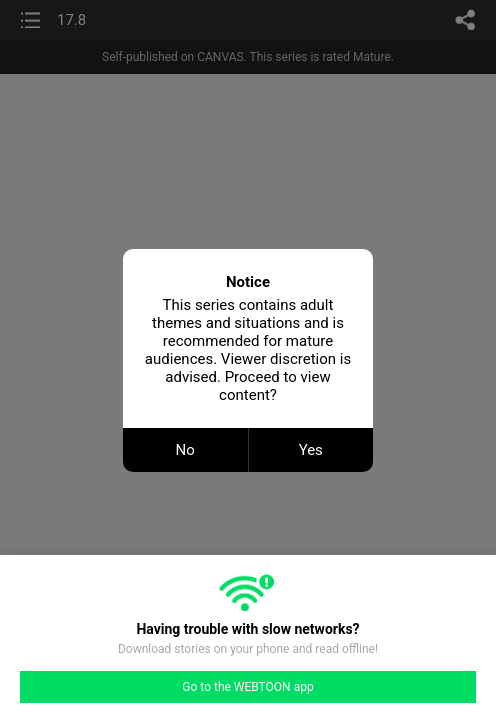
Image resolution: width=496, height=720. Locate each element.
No (185, 450)
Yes (311, 450)
